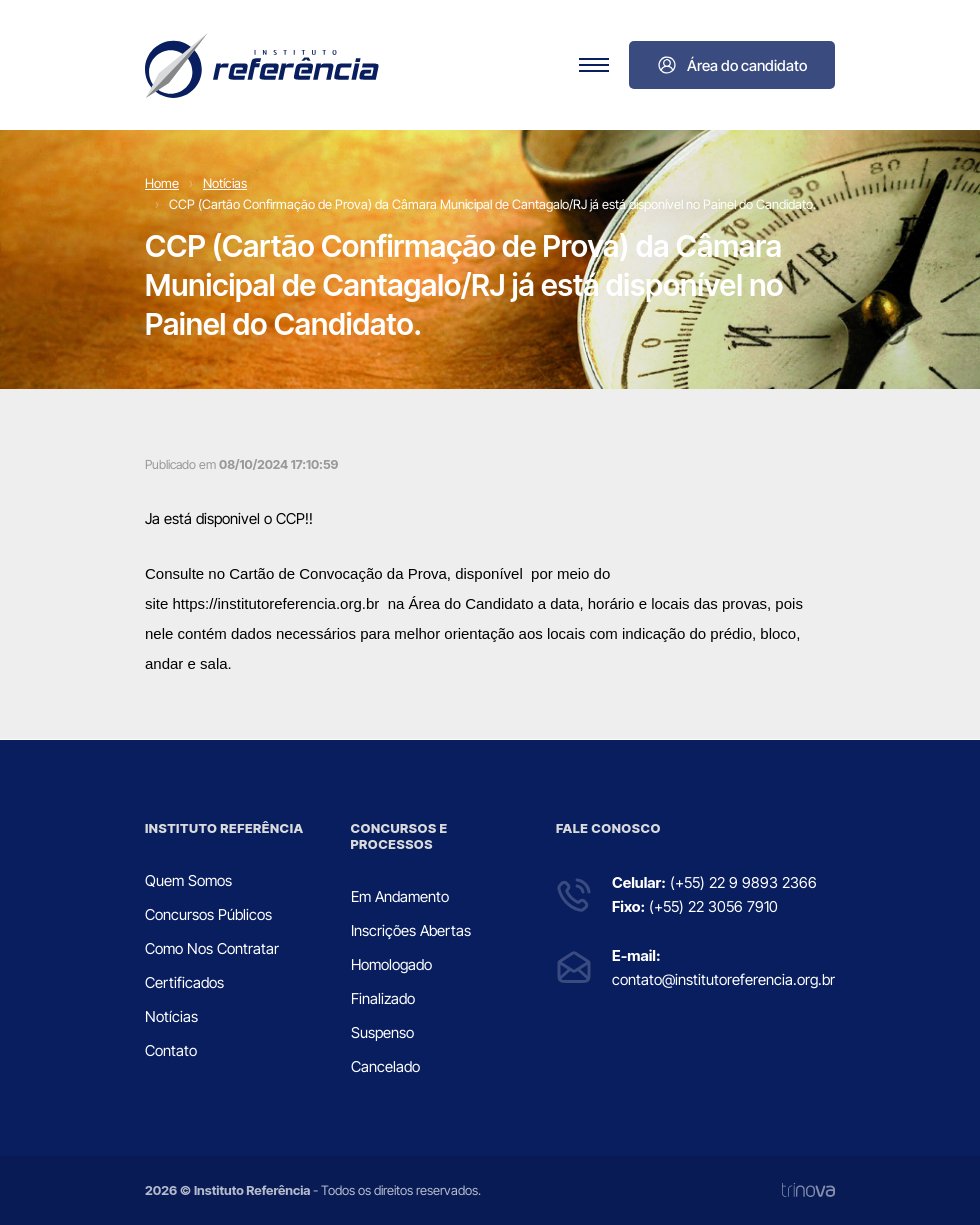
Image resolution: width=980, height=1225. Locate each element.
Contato (171, 1050)
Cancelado (385, 1066)
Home (162, 183)
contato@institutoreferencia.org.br (723, 979)
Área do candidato (732, 65)
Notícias (225, 183)
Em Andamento (400, 896)
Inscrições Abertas (411, 930)
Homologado (391, 964)
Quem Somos (188, 880)
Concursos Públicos (208, 914)
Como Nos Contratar (212, 948)
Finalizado (383, 998)
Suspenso (382, 1032)
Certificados (184, 982)
